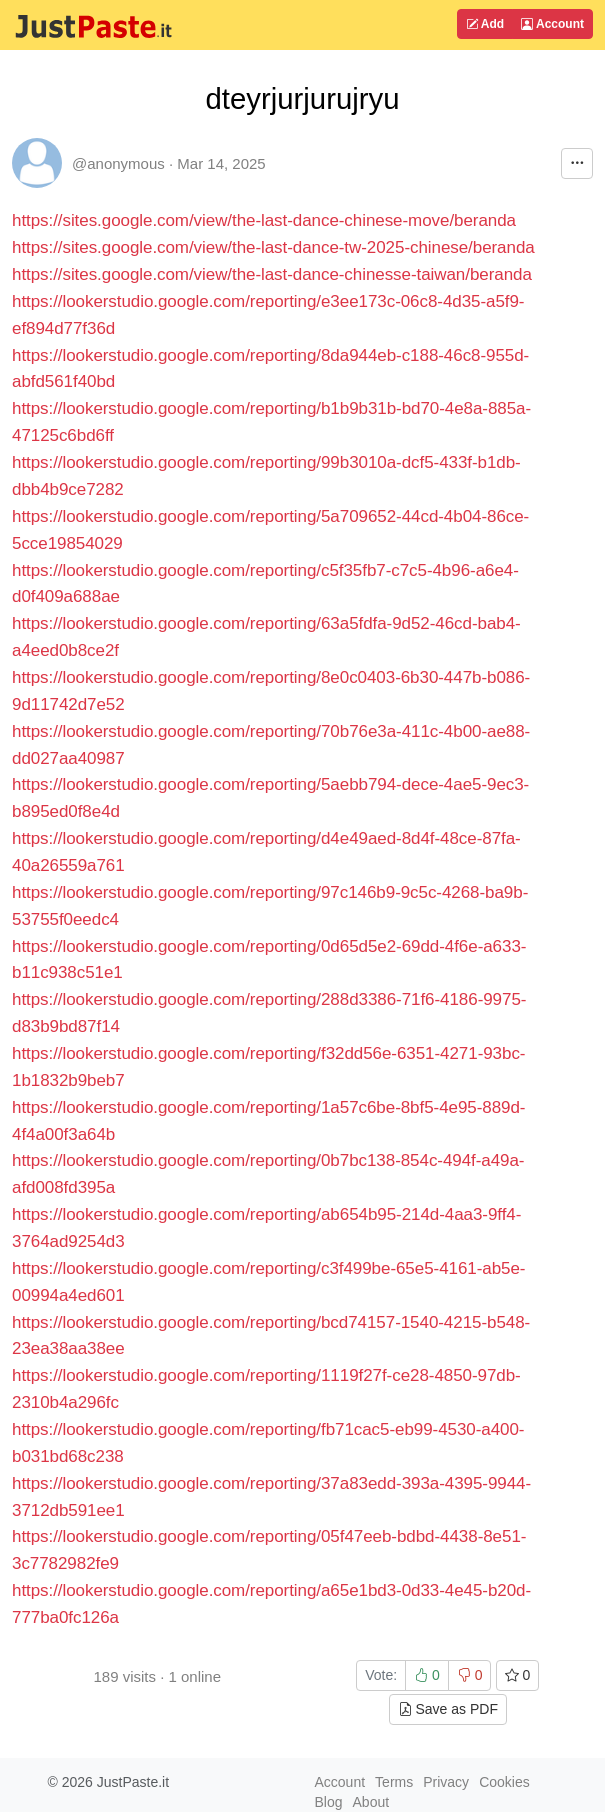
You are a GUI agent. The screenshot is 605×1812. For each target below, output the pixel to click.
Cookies (504, 1782)
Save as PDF (448, 1709)
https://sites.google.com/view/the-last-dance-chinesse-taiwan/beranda (272, 274)
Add (485, 24)
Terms (394, 1782)
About (371, 1802)
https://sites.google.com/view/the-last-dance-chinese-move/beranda (264, 220)
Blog (329, 1802)
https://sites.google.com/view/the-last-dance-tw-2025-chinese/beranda (273, 247)
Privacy (446, 1782)
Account (552, 24)
